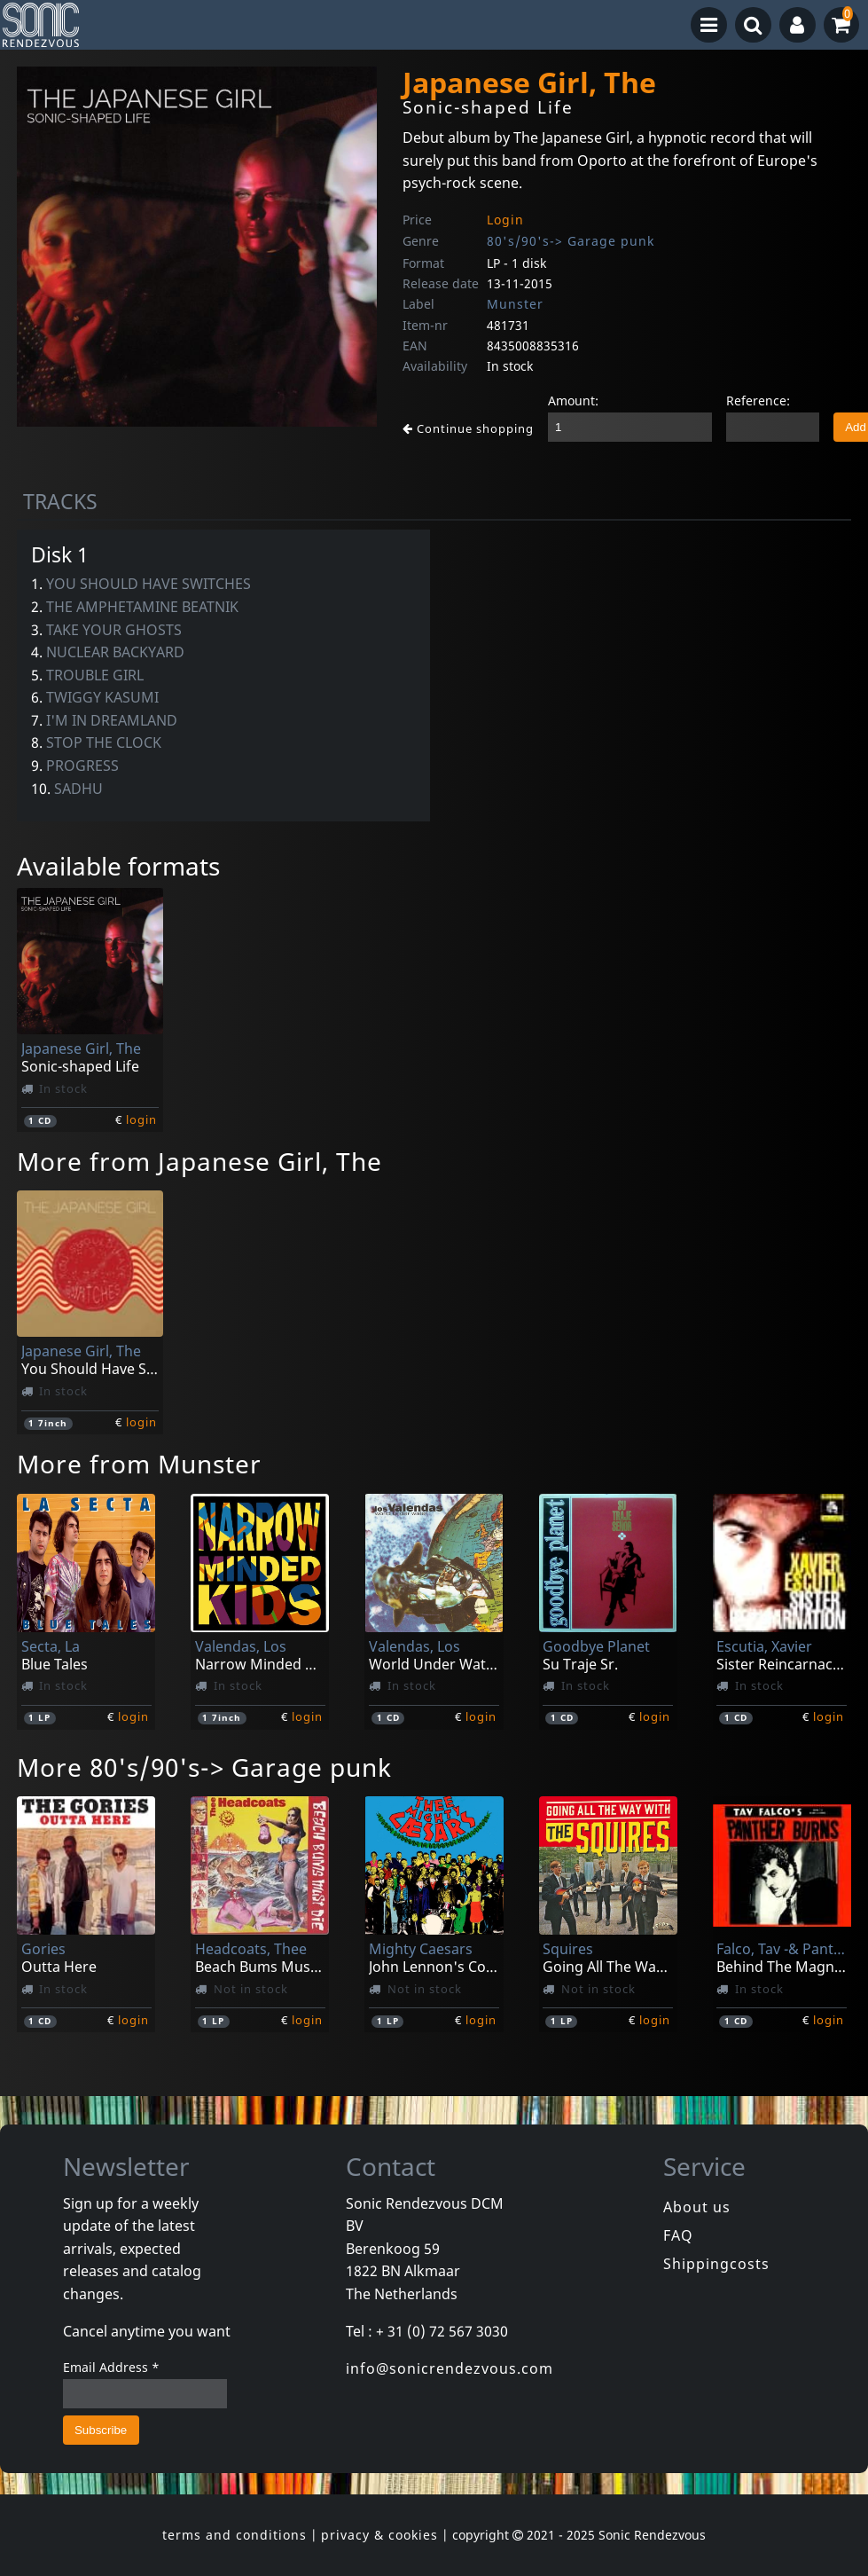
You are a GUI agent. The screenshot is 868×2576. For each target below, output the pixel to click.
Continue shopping (468, 428)
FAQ (678, 2235)
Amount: (573, 400)
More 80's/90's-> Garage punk (204, 1767)
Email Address (111, 2367)
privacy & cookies (379, 2534)
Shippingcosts (716, 2264)
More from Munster (139, 1463)
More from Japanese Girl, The (199, 1161)
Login (505, 219)
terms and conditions (234, 2534)
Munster (515, 303)
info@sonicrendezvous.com (449, 2368)
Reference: (758, 400)
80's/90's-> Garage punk (570, 240)
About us (697, 2207)
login (141, 1119)
